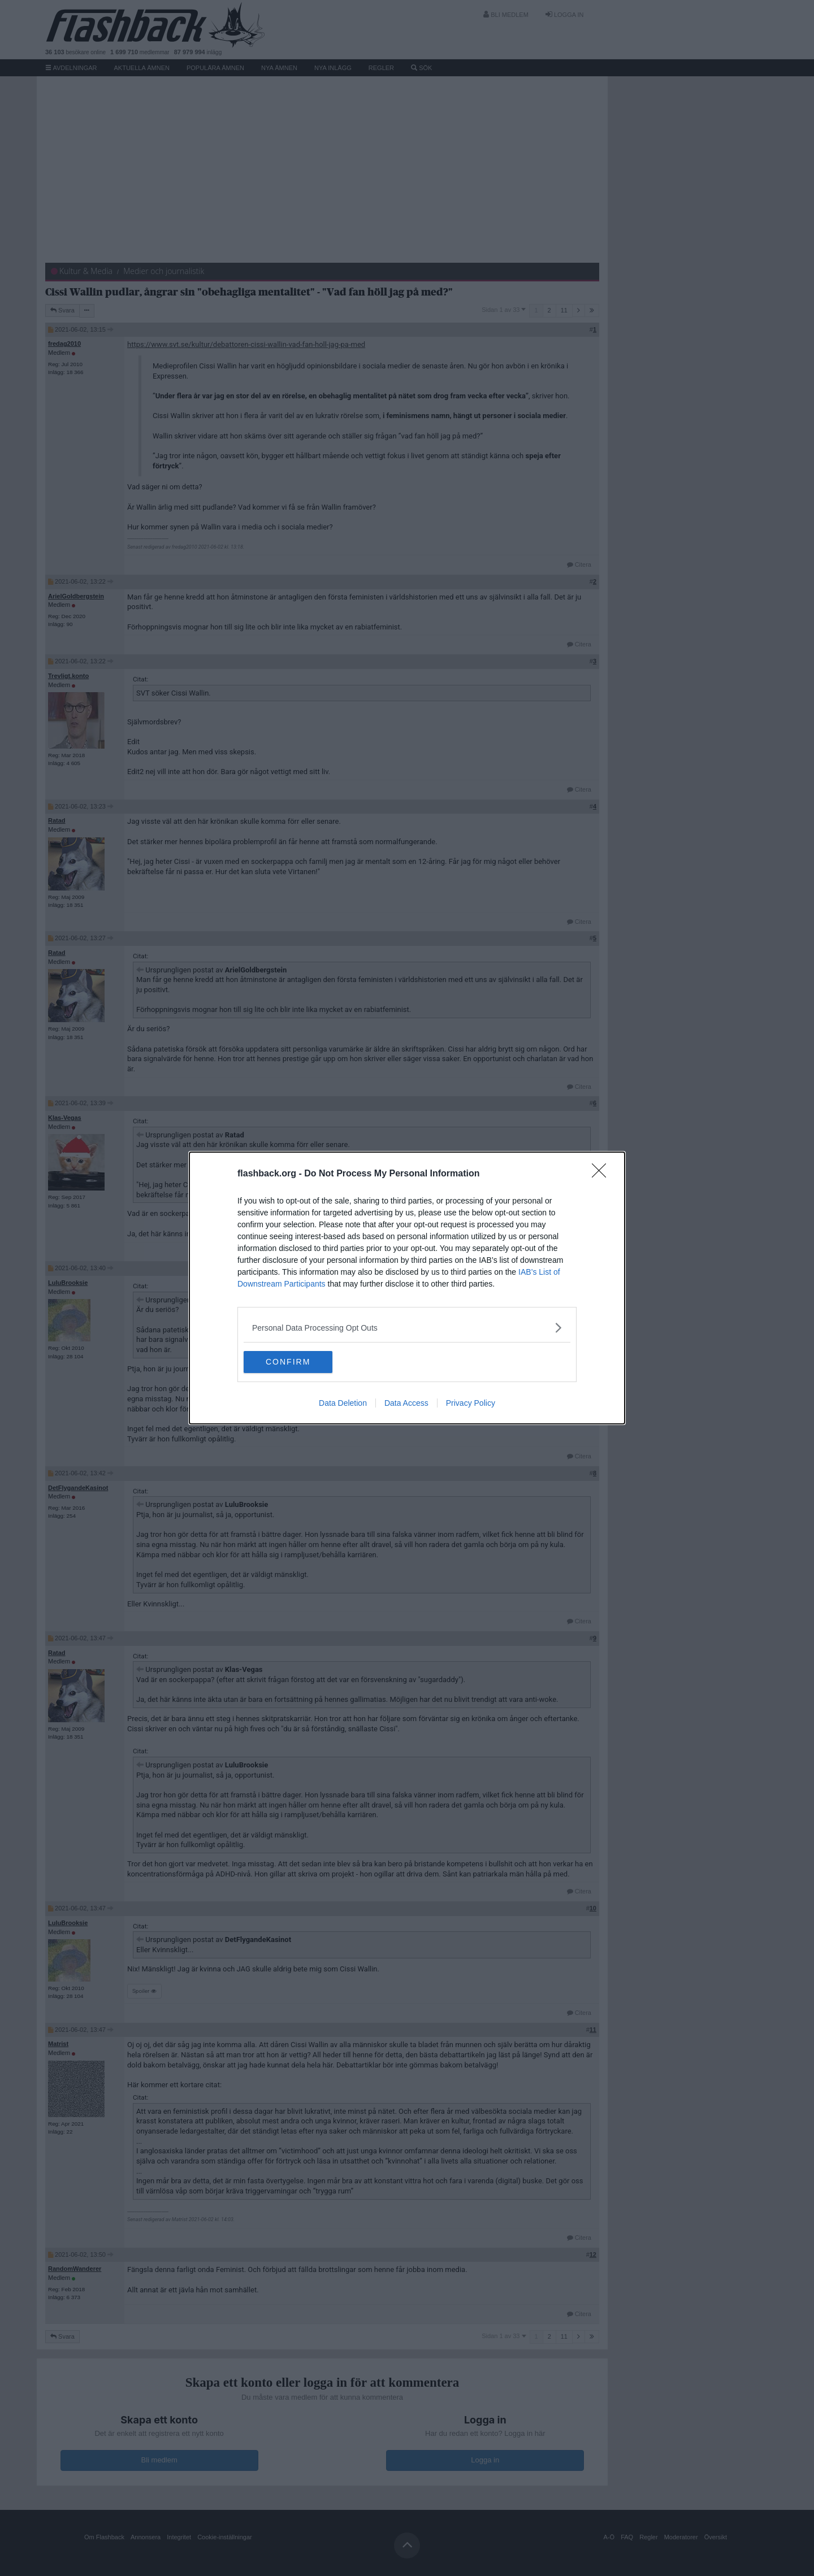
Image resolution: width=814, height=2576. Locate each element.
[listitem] (407, 1327)
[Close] (602, 1174)
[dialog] (407, 1288)
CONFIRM (297, 1362)
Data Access (406, 1403)
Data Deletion (343, 1403)
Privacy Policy (470, 1403)
